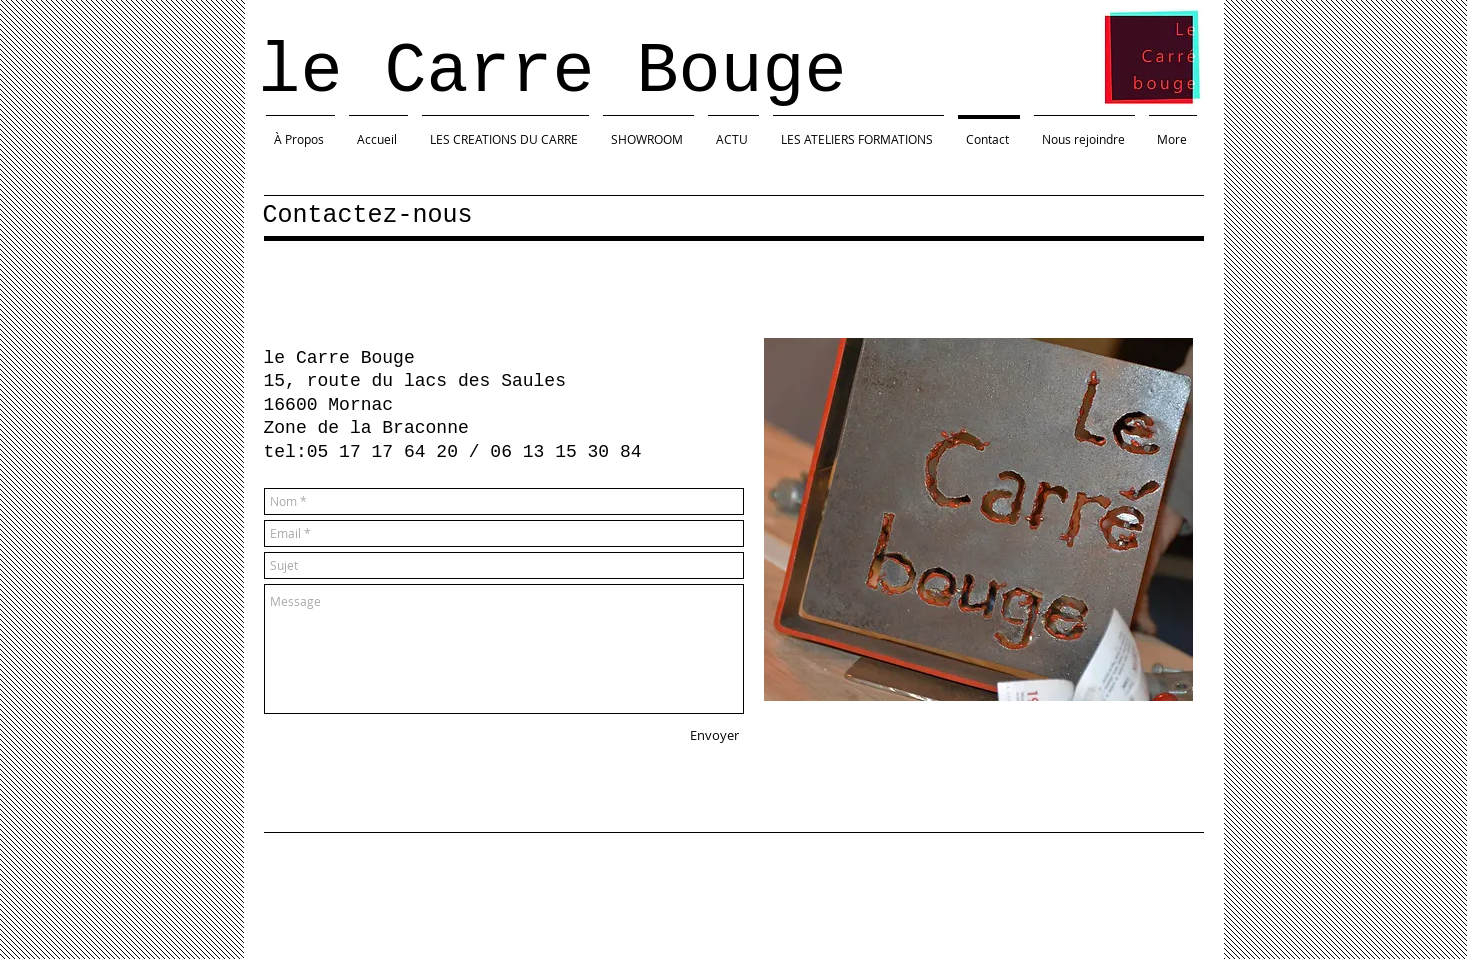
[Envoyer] (714, 735)
